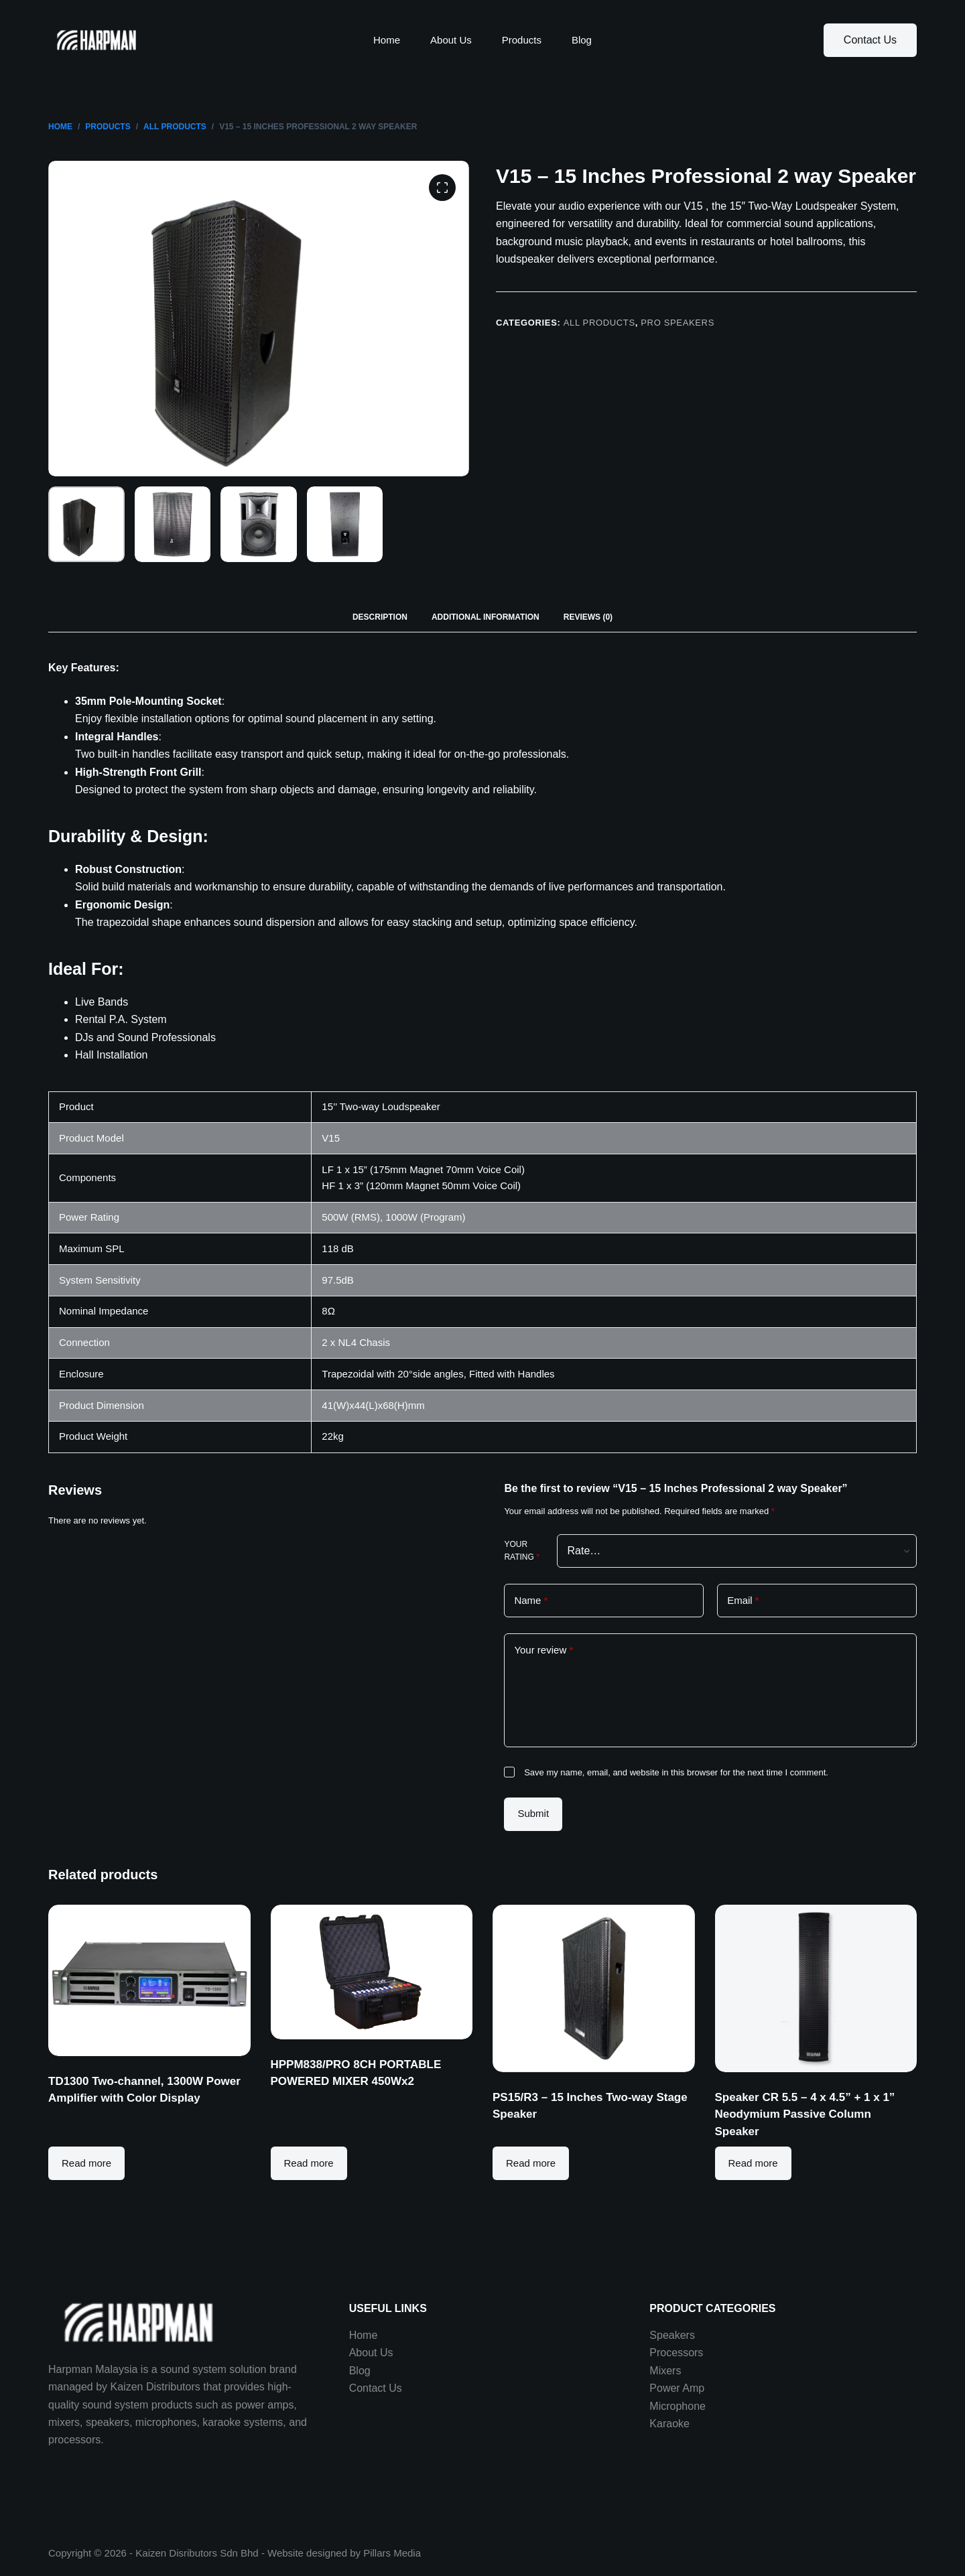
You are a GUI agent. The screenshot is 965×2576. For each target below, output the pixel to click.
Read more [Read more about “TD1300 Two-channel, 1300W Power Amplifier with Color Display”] (86, 2163)
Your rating (521, 1551)
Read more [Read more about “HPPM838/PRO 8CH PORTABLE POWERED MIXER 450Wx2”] (309, 2163)
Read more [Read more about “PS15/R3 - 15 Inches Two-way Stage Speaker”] (531, 2163)
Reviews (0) (588, 617)
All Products (599, 323)
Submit (533, 1813)
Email (743, 1600)
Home (386, 40)
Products (521, 40)
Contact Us (870, 40)
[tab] (380, 616)
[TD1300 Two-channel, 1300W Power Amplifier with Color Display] (149, 1980)
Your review (543, 1650)
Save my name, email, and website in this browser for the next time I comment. (676, 1772)
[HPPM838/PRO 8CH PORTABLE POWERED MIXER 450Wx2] (372, 1972)
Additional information (485, 617)
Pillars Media (392, 2553)
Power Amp (676, 2388)
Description (379, 617)
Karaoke (669, 2423)
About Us (451, 40)
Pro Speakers (677, 323)
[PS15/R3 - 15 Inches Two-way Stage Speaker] (594, 1988)
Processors (676, 2352)
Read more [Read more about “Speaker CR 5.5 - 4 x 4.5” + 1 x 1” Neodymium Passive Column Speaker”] (753, 2163)
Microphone (677, 2406)
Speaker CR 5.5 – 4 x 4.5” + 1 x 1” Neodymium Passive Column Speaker (805, 2114)
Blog (582, 40)
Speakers (672, 2335)
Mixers (665, 2370)
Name (531, 1600)
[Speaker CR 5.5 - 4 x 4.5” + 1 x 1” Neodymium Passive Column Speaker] (816, 1988)
